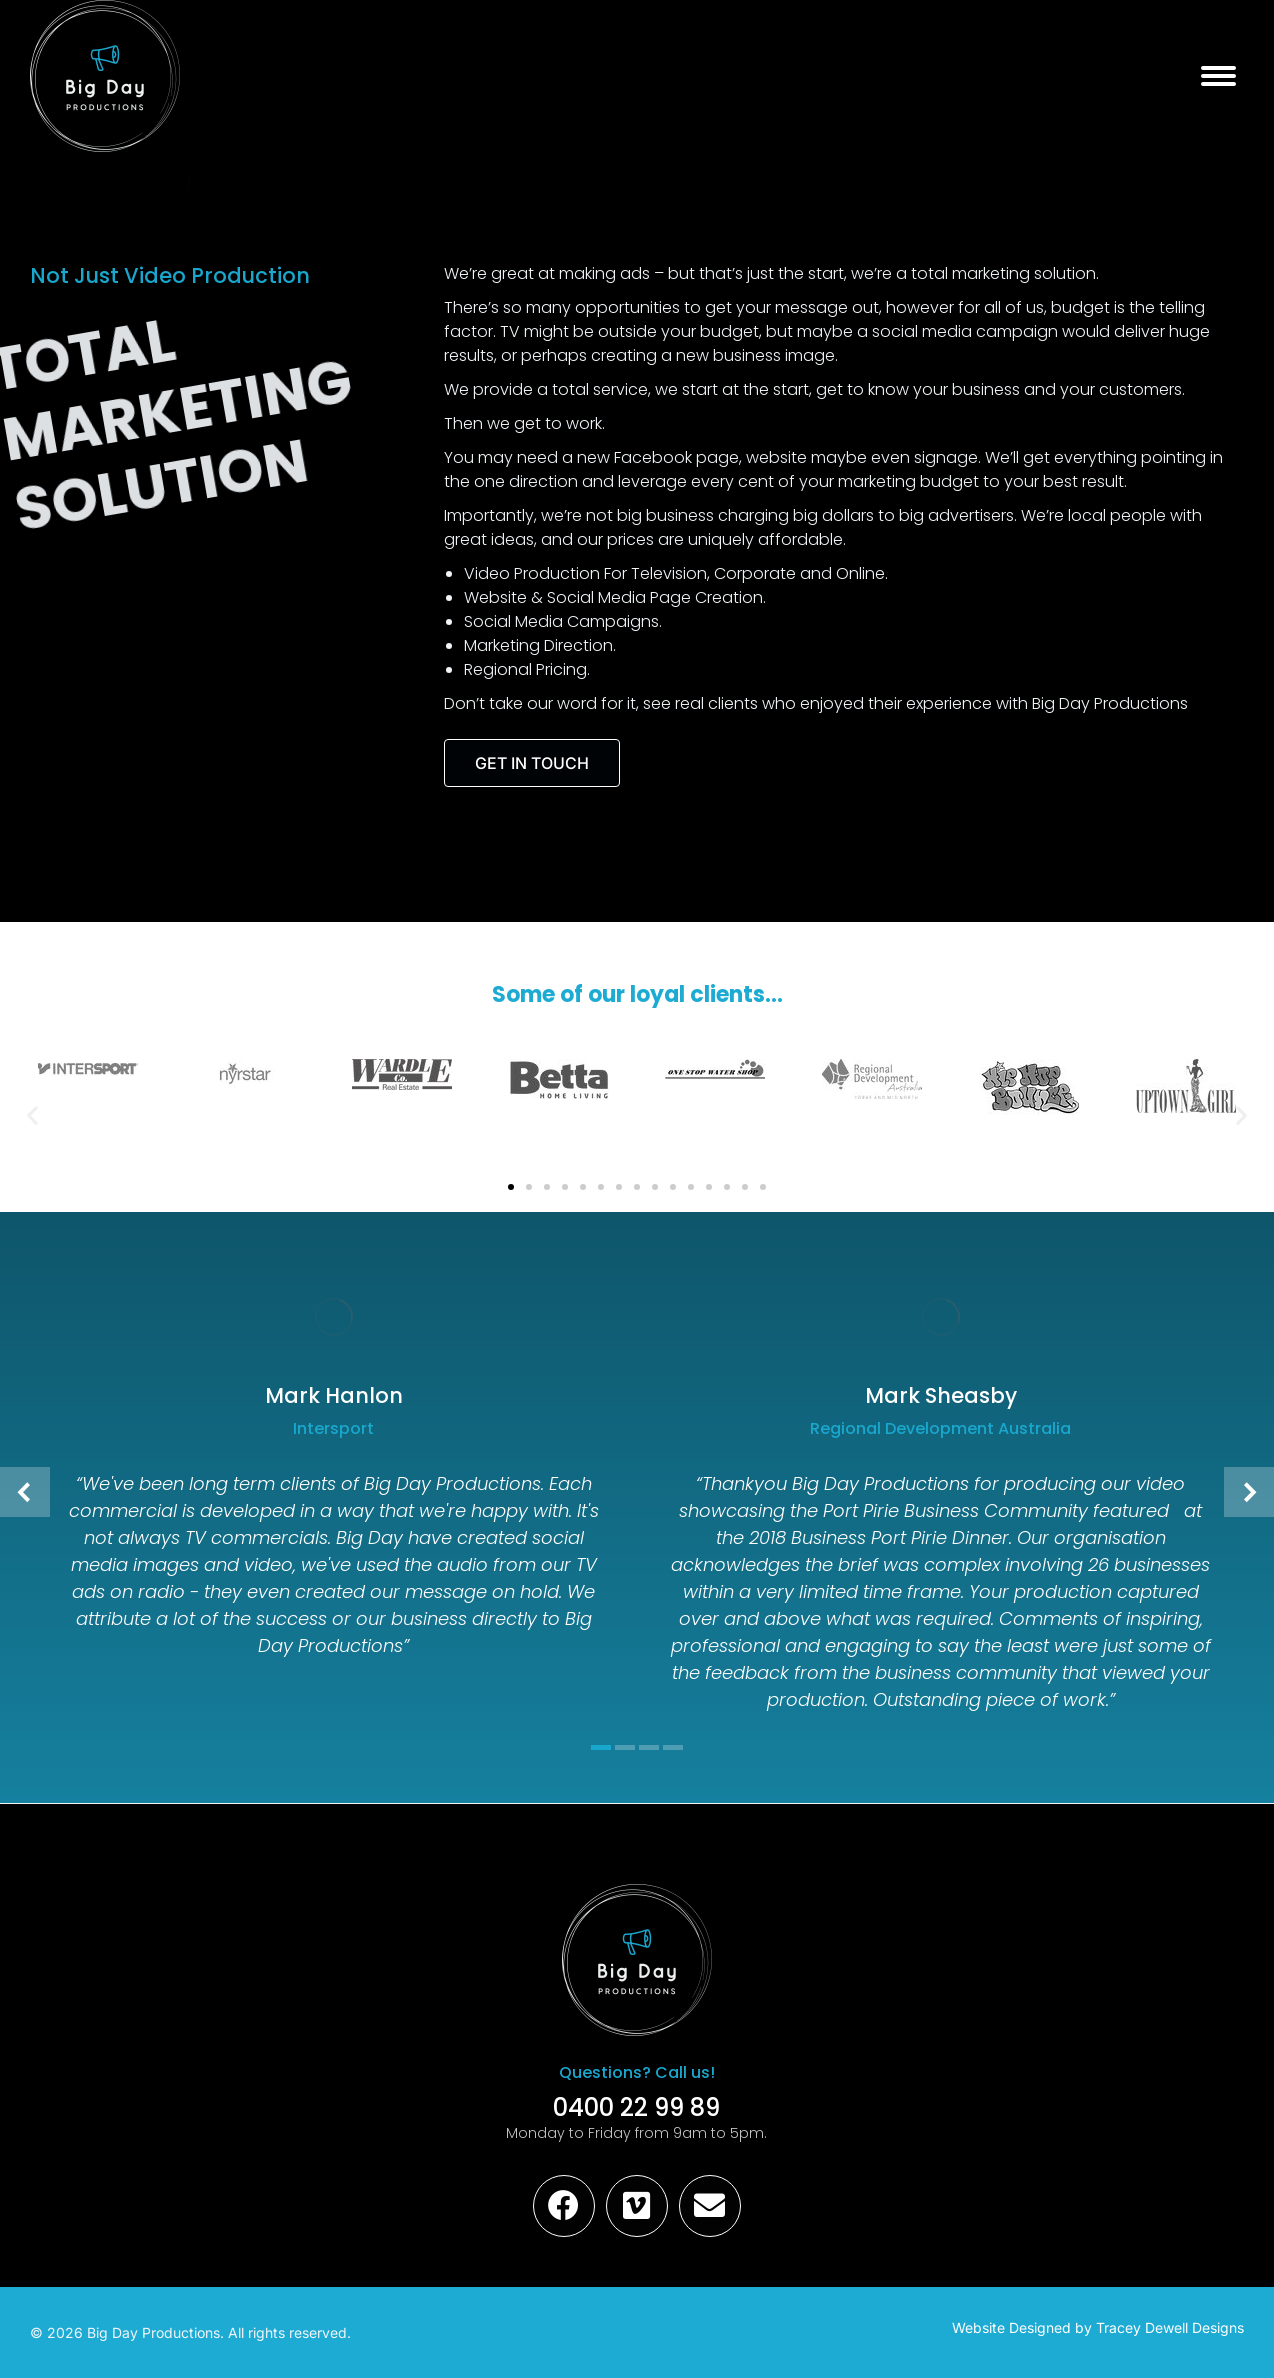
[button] (32, 1115)
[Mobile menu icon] (1218, 76)
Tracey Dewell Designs (1170, 2327)
